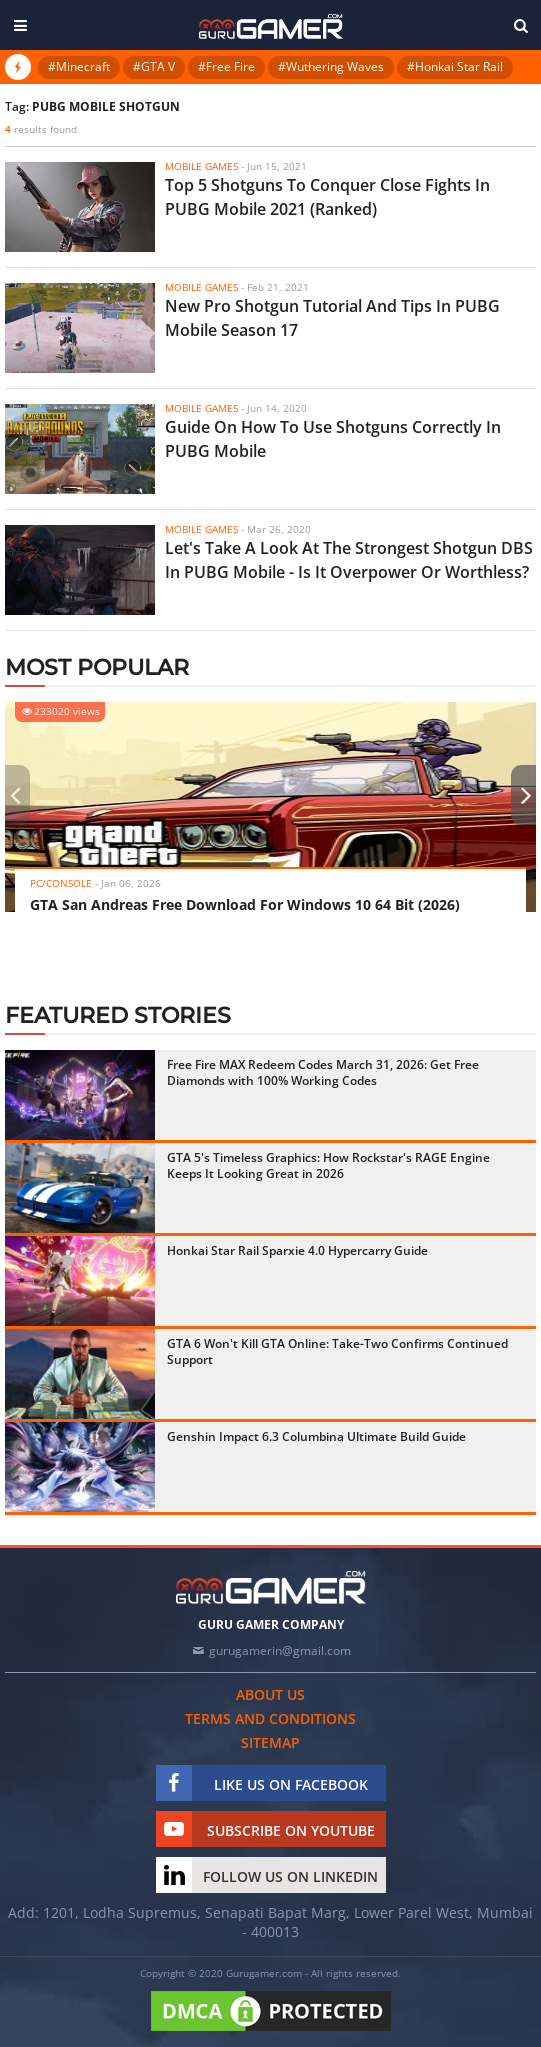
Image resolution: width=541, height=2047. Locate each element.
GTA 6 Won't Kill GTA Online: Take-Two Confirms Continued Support (337, 1351)
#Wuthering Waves (331, 66)
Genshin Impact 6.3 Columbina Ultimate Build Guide (316, 1436)
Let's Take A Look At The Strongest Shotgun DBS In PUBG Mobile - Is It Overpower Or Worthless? (349, 560)
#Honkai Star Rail (455, 66)
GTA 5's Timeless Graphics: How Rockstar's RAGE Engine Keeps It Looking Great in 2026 (328, 1165)
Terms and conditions (270, 1718)
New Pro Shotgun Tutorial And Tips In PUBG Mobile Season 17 (332, 318)
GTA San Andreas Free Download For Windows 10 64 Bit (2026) (245, 904)
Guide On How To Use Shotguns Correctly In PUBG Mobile (333, 439)
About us (270, 1694)
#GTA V (154, 66)
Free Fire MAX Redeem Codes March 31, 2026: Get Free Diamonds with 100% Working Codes (323, 1072)
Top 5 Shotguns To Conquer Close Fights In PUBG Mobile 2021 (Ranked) (327, 197)
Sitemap (270, 1742)
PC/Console (61, 883)
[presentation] (15, 795)
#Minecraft (79, 66)
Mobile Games (201, 166)
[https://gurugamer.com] (271, 1587)
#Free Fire (226, 66)
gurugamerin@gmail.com (280, 1650)
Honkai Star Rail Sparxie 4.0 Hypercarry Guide (297, 1250)
